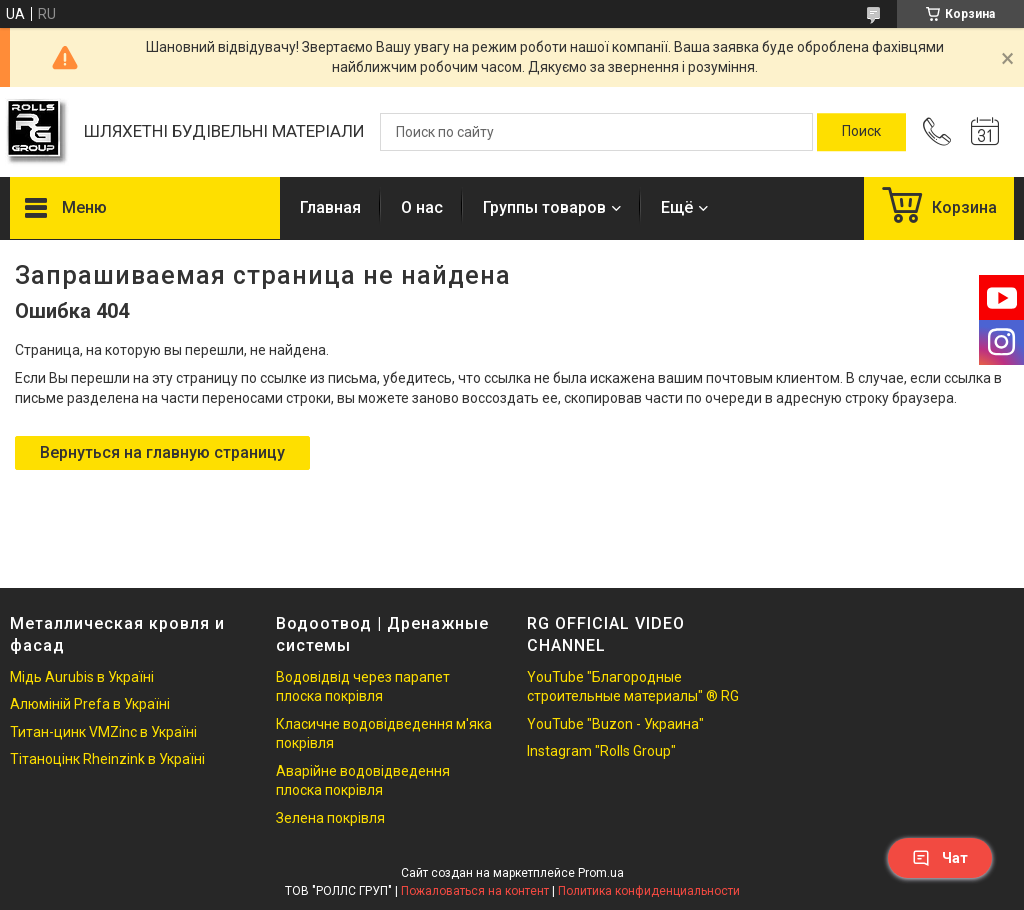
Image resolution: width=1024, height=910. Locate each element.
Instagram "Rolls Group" (601, 751)
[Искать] (861, 132)
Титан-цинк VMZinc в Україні (103, 732)
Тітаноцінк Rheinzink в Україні (107, 759)
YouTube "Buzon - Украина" (615, 724)
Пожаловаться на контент (475, 891)
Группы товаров (544, 207)
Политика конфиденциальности (649, 891)
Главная (330, 207)
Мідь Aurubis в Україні (82, 677)
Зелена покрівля (330, 818)
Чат (940, 858)
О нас (422, 207)
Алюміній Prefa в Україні (90, 704)
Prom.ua (601, 873)
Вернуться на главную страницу (162, 452)
